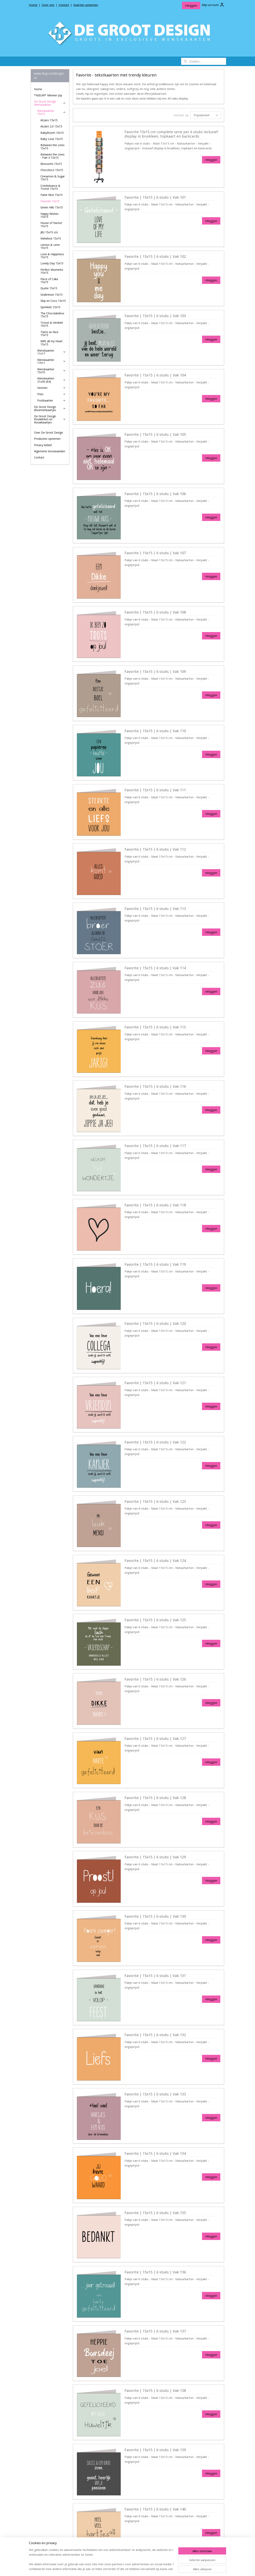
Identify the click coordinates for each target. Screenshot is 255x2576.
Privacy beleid (43, 445)
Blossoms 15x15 (51, 164)
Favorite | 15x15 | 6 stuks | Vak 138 (155, 2390)
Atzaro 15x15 (49, 120)
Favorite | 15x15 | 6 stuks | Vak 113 (155, 909)
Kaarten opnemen (85, 5)
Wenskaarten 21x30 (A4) (51, 379)
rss (125, 2568)
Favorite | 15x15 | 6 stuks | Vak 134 (155, 2153)
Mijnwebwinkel (175, 2568)
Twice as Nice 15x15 (49, 333)
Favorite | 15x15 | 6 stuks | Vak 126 (155, 1679)
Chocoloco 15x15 (51, 170)
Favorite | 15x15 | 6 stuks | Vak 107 (155, 553)
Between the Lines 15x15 (52, 146)
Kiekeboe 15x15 (50, 238)
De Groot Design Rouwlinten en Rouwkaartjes (50, 419)
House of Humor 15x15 (51, 224)
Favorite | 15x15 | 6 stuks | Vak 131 (155, 1976)
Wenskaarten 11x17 (51, 352)
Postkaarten (51, 400)
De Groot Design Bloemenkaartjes (50, 408)
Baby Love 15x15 (51, 139)
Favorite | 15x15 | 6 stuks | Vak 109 (155, 671)
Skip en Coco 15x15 (53, 301)
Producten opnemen (47, 439)
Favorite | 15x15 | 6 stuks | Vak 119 (155, 1264)
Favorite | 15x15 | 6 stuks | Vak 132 (155, 2035)
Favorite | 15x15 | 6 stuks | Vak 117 (155, 1146)
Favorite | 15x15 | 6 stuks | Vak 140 (155, 2509)
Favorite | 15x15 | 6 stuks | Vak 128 (155, 1798)
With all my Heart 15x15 (51, 342)
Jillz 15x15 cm (49, 232)
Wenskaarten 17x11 (51, 361)
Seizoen (51, 388)
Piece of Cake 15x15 (49, 280)
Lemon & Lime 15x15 (50, 246)
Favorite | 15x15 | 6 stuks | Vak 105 (155, 434)
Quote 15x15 (48, 288)
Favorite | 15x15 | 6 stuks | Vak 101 (155, 197)
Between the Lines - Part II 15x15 (52, 155)
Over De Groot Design (48, 432)
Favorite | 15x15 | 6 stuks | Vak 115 (155, 1027)
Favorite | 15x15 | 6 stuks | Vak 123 (155, 1501)
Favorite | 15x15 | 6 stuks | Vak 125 (155, 1620)
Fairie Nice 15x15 (51, 195)
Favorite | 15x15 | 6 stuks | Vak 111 (155, 790)
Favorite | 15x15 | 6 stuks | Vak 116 (155, 1086)
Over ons (48, 5)
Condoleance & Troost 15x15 (50, 187)
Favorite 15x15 (50, 201)
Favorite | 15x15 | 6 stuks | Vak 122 (155, 1442)
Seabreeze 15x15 (51, 294)
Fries (51, 394)
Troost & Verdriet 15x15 (51, 324)
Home (33, 5)
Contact (64, 5)
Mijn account (213, 4)
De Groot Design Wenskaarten (50, 103)
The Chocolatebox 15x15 (52, 314)
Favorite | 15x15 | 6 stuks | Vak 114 (155, 968)
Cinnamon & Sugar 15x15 (52, 177)
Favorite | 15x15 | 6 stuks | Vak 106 (155, 494)
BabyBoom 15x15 (52, 133)
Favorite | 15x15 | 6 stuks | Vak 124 (155, 1561)
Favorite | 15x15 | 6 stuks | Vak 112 (155, 849)
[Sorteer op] (206, 115)
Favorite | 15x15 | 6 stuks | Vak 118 (155, 1205)
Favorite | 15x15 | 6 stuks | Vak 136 (155, 2272)
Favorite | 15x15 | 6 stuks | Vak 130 (155, 1916)
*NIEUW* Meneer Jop (48, 95)
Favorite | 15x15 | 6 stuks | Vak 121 (155, 1383)
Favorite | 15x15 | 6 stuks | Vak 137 (155, 2331)
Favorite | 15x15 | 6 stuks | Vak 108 (155, 612)
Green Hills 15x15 (51, 207)
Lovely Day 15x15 (51, 263)
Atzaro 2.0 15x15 (51, 126)
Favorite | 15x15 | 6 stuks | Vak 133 (155, 2094)
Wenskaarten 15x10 (51, 370)
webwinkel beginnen (140, 2568)
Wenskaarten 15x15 (51, 112)
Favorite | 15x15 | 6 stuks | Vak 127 (155, 1739)
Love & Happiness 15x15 (52, 255)
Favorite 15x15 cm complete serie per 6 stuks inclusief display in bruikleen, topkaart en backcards (171, 134)
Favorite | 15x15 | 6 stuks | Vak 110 (155, 731)
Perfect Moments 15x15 (51, 271)
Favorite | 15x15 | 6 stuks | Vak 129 (155, 1857)
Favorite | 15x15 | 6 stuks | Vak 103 (155, 316)
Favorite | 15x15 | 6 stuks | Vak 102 (155, 256)
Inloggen (191, 5)
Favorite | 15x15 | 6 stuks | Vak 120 (155, 1323)
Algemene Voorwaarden (49, 451)
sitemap (117, 2568)
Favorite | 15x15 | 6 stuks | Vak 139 (155, 2450)
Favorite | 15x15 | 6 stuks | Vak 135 (155, 2213)
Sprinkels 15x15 (50, 307)
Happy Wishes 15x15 (49, 215)
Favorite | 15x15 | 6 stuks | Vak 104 (155, 375)
